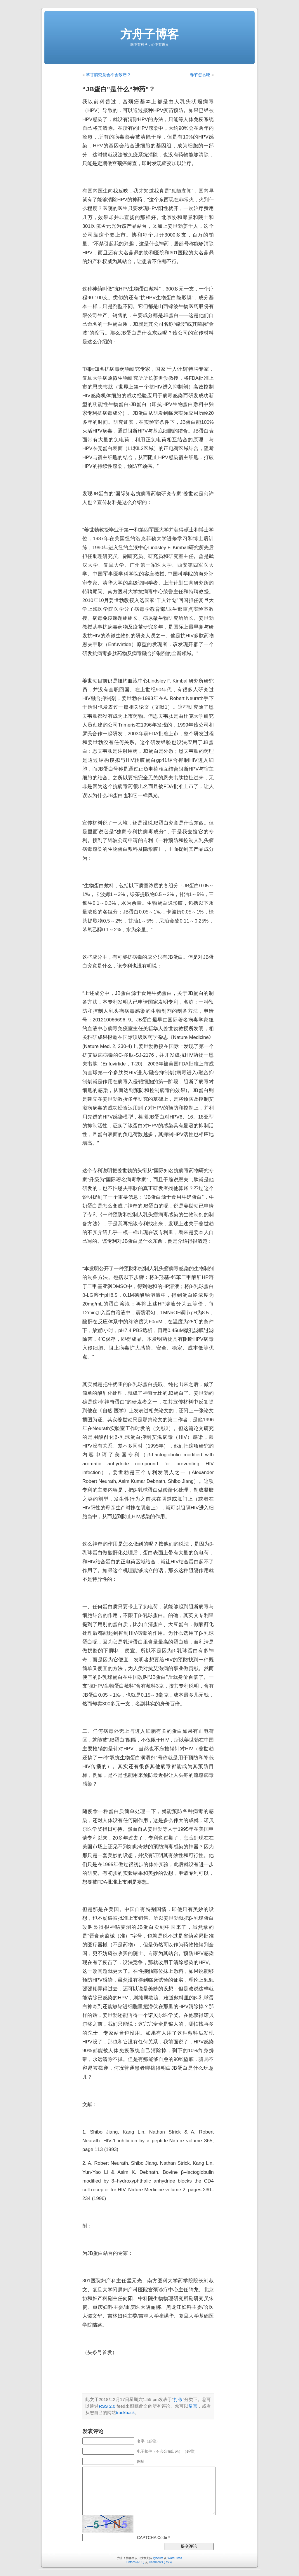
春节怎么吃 (200, 74)
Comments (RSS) (160, 2562)
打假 (178, 2399)
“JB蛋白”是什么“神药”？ (118, 89)
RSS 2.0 (107, 2406)
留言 (192, 2406)
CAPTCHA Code (152, 2537)
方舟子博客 (149, 34)
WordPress (175, 2558)
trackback (125, 2412)
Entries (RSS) (135, 2562)
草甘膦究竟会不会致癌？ (108, 74)
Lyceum (158, 2558)
